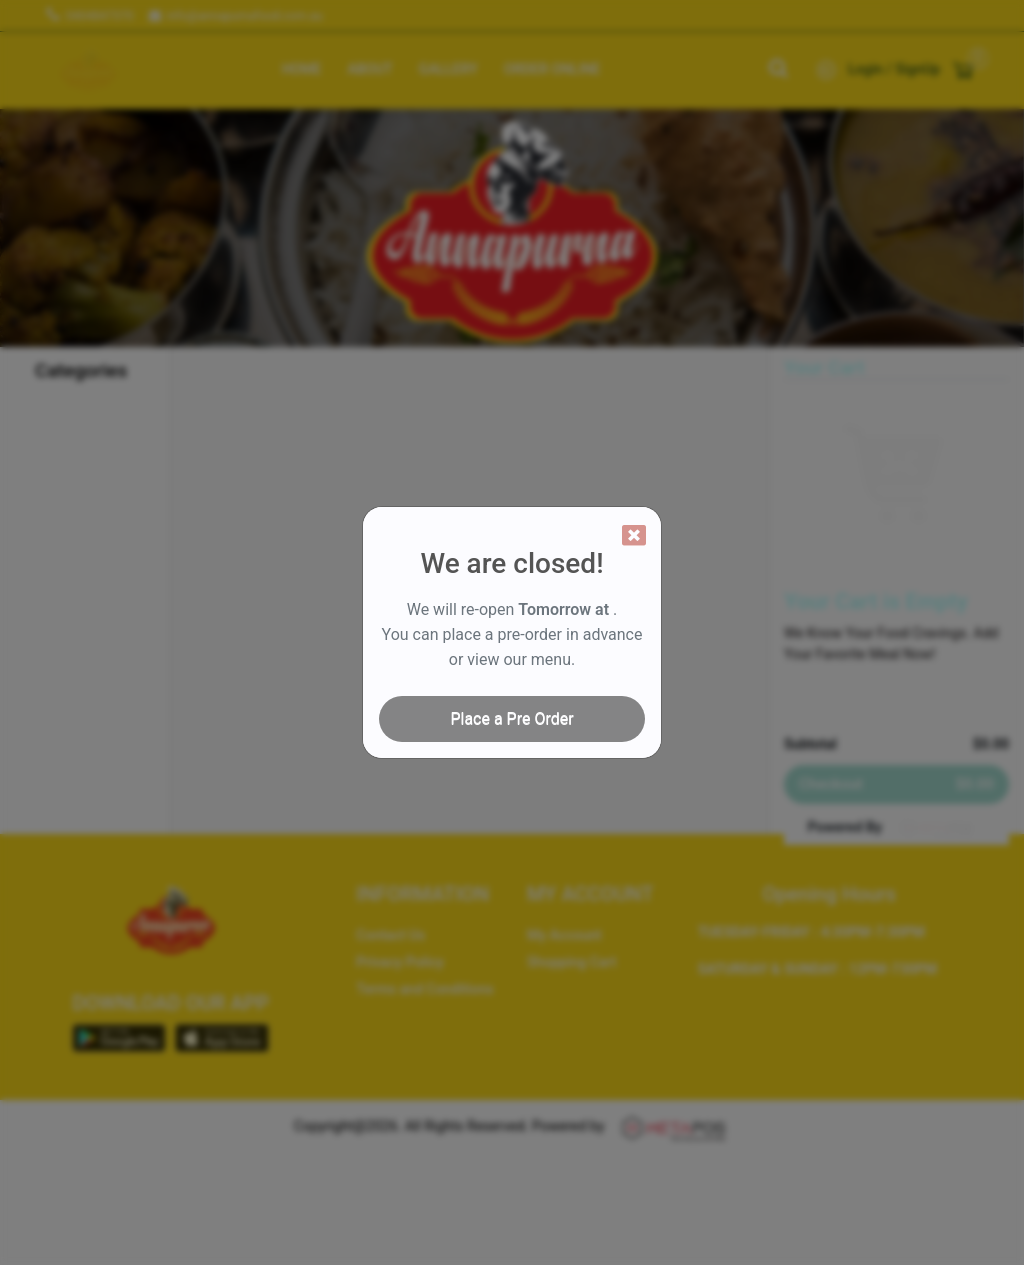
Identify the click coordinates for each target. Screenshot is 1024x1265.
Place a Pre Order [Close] (511, 718)
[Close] (634, 535)
